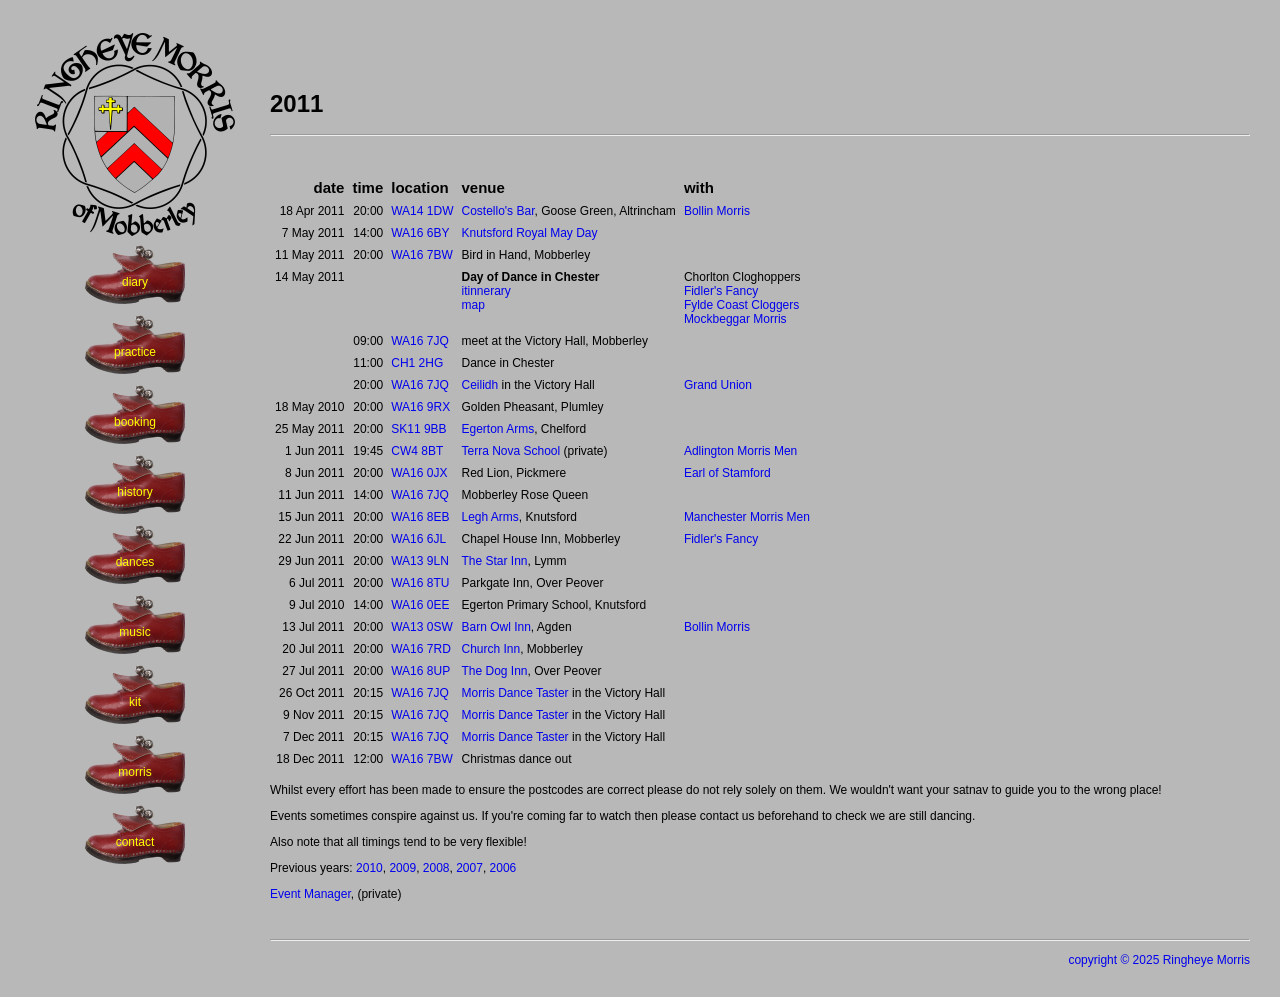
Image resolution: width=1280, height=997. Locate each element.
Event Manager (310, 894)
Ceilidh (479, 385)
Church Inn (490, 649)
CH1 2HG (417, 363)
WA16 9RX (420, 407)
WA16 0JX (419, 473)
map (472, 305)
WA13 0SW (422, 627)
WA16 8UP (420, 671)
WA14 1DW (422, 211)
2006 (503, 868)
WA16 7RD (421, 649)
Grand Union (718, 385)
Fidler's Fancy (721, 291)
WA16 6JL (418, 539)
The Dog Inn (494, 671)
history (134, 492)
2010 (369, 868)
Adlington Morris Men (740, 451)
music (134, 632)
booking (135, 422)
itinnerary (485, 291)
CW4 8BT (417, 451)
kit (135, 702)
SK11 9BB (418, 429)
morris (134, 772)
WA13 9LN (420, 561)
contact (135, 842)
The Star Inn (494, 561)
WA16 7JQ (420, 341)
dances (135, 562)
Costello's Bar (497, 211)
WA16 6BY (420, 233)
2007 (469, 868)
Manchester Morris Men (747, 517)
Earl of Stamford (727, 473)
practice (135, 352)
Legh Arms (489, 517)
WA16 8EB (420, 517)
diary (135, 282)
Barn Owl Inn (495, 627)
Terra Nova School (510, 451)
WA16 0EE (420, 605)
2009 (402, 868)
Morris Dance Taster (514, 693)
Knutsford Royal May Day (529, 233)
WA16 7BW (422, 255)
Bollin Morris (717, 211)
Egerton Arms (497, 429)
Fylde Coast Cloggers (741, 305)
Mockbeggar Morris (735, 319)
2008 (436, 868)
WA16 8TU (420, 583)
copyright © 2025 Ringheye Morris (1159, 960)
